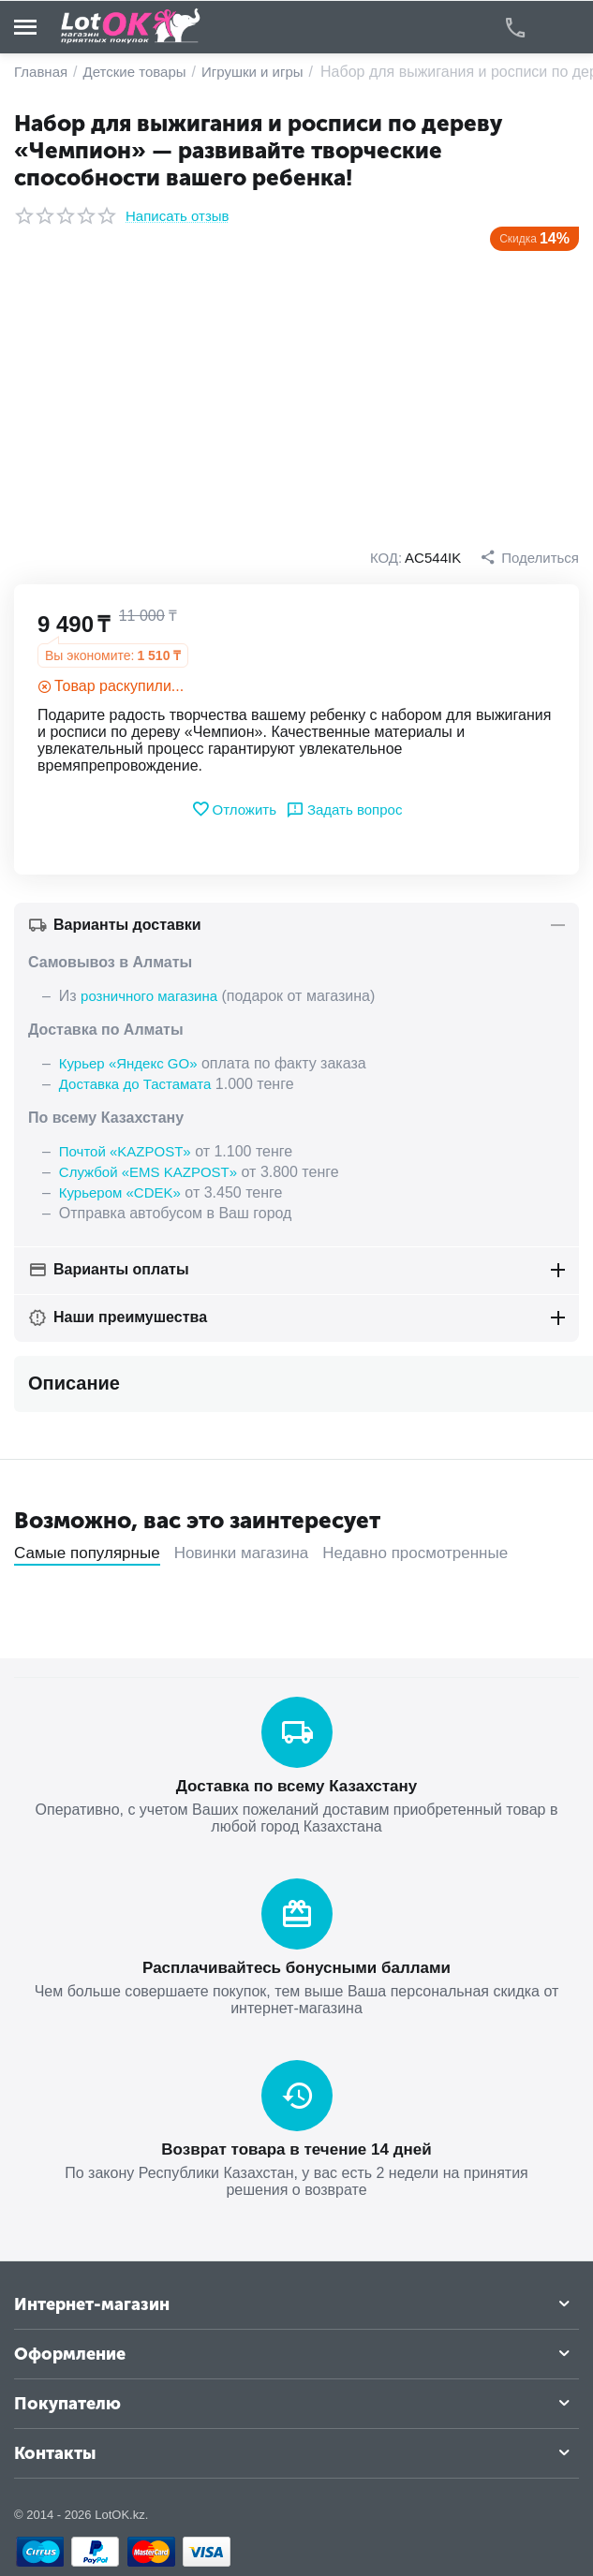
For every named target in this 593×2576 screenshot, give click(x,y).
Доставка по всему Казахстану (296, 1786)
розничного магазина (149, 996)
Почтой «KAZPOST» (125, 1151)
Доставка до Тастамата (135, 1084)
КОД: (386, 558)
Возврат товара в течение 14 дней (296, 2149)
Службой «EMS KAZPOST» (148, 1172)
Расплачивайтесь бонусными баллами (296, 1968)
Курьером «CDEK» (120, 1192)
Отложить (233, 809)
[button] (529, 557)
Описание (74, 1383)
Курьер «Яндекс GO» (128, 1063)
